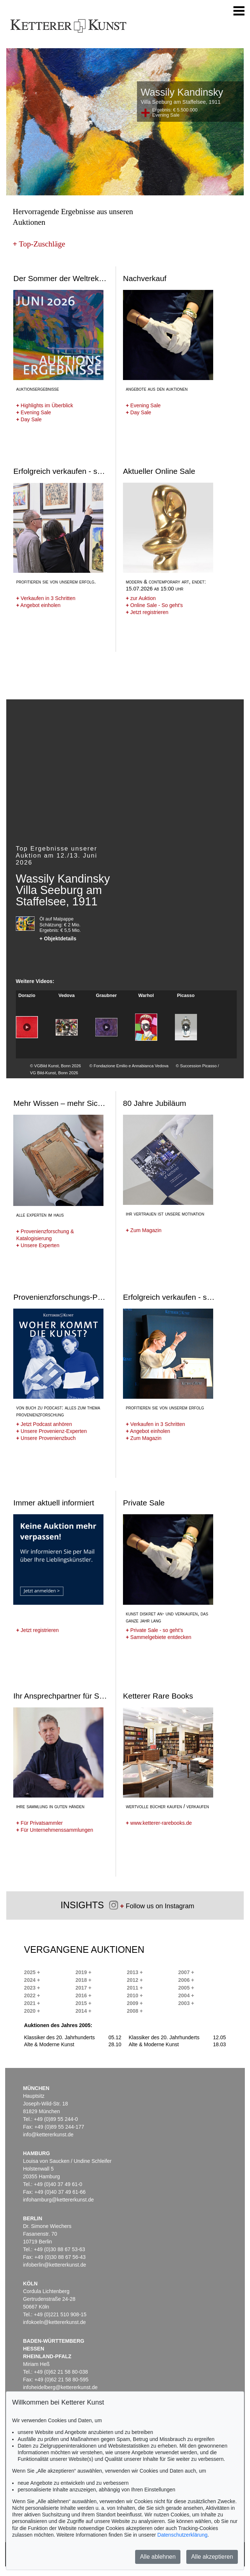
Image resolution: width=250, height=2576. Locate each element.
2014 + (83, 2011)
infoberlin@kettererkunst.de (54, 2265)
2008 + (134, 2011)
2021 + (32, 2003)
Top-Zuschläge (39, 243)
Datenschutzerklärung (182, 2535)
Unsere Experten (37, 1245)
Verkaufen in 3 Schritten (45, 598)
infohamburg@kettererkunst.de (58, 2200)
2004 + (186, 1995)
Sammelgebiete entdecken (158, 1637)
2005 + (186, 1988)
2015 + (83, 2003)
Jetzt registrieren (147, 612)
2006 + (186, 1980)
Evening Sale (33, 412)
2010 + (134, 1995)
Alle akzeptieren (212, 2557)
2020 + (32, 2011)
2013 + (134, 1972)
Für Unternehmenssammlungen (54, 1830)
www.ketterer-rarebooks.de (159, 1823)
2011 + (134, 1988)
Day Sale (29, 419)
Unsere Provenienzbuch (46, 1438)
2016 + (83, 1995)
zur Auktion (141, 598)
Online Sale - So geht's (154, 605)
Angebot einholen (38, 605)
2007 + (186, 1972)
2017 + (83, 1988)
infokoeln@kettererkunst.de (54, 2322)
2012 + (134, 1980)
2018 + (83, 1980)
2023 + (32, 1988)
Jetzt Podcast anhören (44, 1424)
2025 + (32, 1972)
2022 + (32, 1995)
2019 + (83, 1972)
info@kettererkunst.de (48, 2134)
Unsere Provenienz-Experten (51, 1431)
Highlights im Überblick (44, 405)
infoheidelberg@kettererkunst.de (60, 2387)
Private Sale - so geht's (154, 1630)
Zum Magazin (144, 1230)
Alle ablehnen (158, 2557)
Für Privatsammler (39, 1823)
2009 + (134, 2003)
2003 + (186, 2003)
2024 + (32, 1980)
